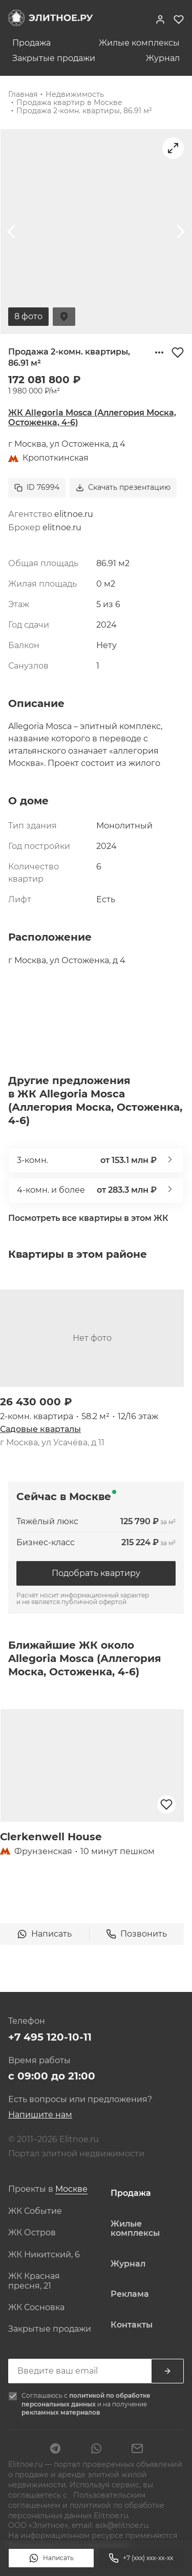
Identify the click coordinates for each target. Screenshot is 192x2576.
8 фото (28, 316)
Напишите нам (40, 2115)
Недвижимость (75, 94)
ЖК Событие (35, 2211)
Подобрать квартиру (96, 1573)
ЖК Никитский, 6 (44, 2254)
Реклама (130, 2294)
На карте (64, 316)
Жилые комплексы (139, 43)
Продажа (31, 43)
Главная (22, 94)
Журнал (163, 58)
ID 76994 (36, 487)
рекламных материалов (61, 2412)
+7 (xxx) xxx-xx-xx (141, 2558)
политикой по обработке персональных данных (86, 2400)
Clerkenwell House (51, 1837)
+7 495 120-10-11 (50, 2037)
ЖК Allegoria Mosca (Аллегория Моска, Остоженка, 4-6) (92, 417)
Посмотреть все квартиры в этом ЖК (88, 1218)
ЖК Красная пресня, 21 (34, 2281)
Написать (51, 2558)
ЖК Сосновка (36, 2307)
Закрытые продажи (53, 58)
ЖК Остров (32, 2232)
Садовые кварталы (40, 1429)
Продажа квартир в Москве (69, 102)
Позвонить (136, 1934)
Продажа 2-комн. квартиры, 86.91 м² (84, 110)
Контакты (132, 2325)
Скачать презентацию (123, 487)
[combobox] (71, 2189)
